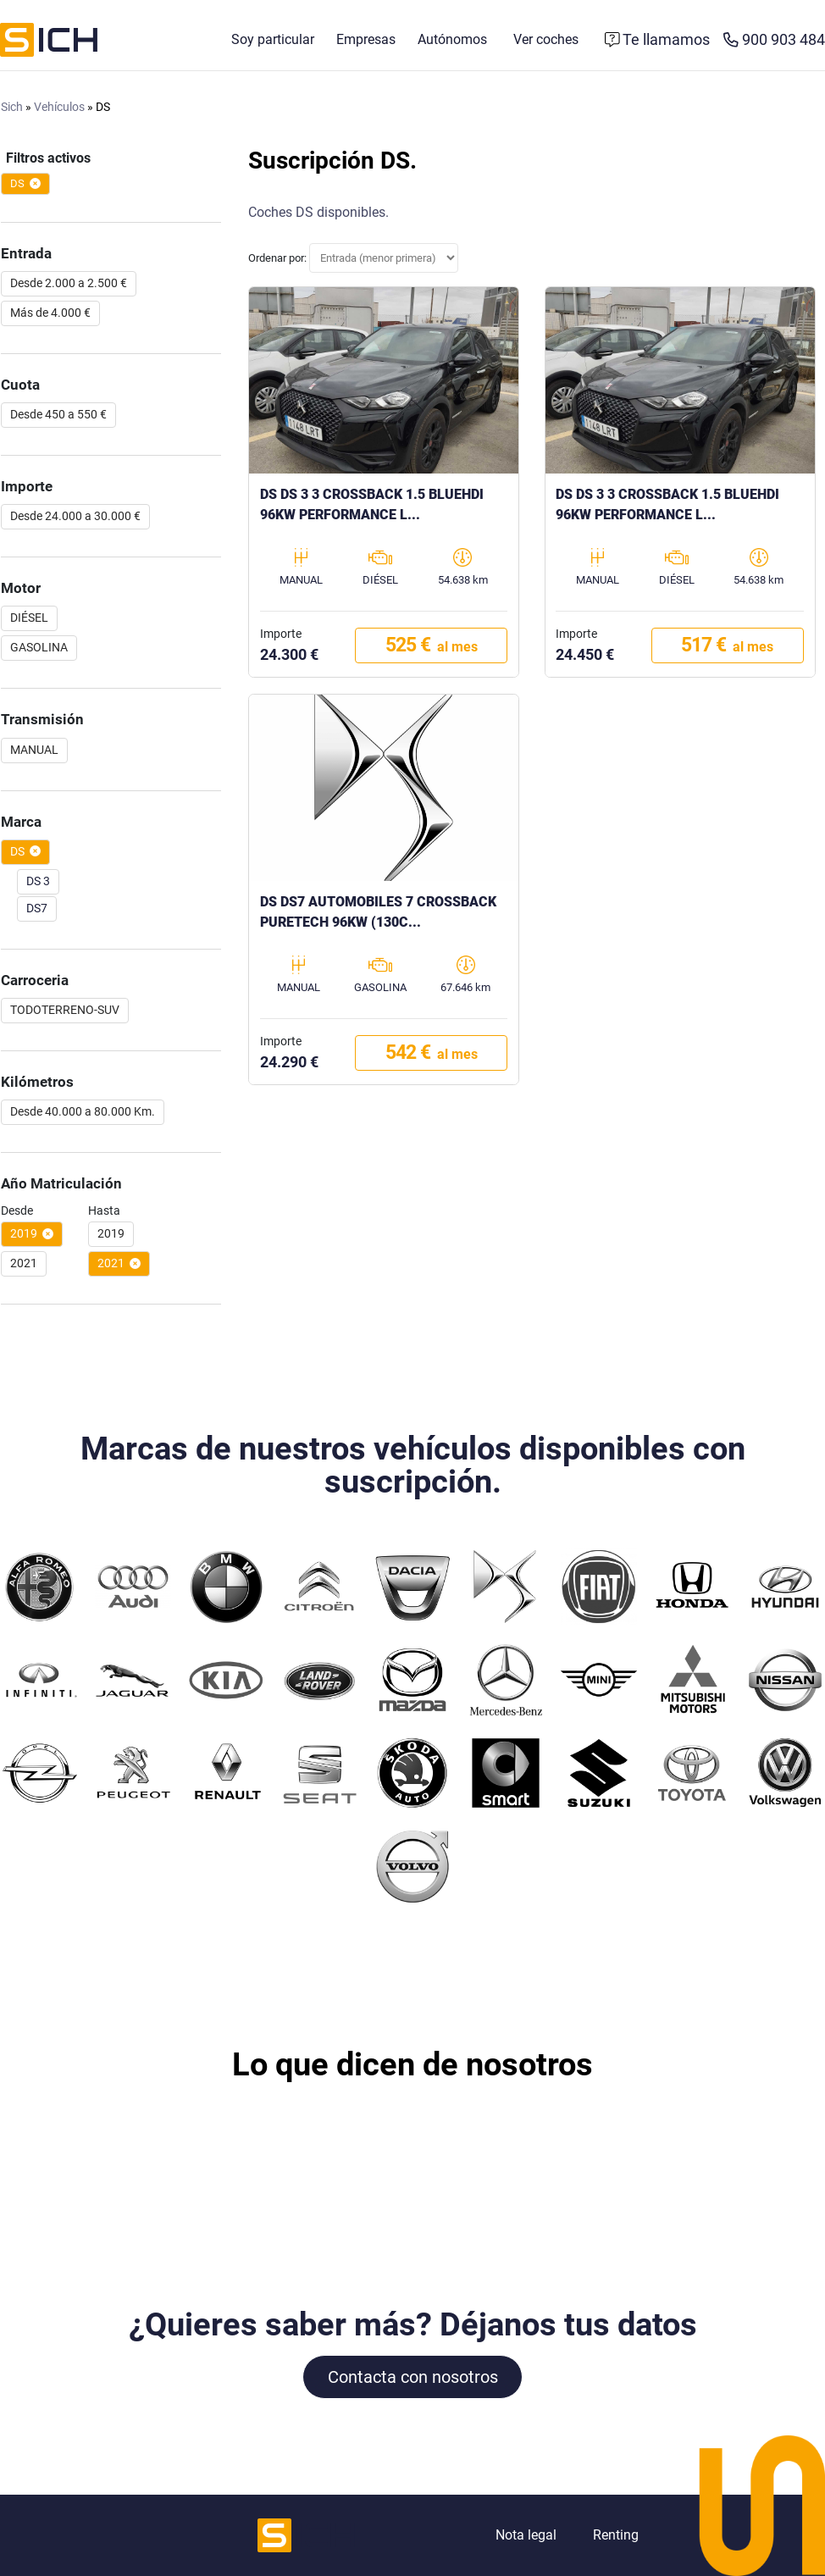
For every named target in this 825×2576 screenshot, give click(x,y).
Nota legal (526, 2535)
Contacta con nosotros (413, 2377)
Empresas (366, 40)
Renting (616, 2535)
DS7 (36, 909)
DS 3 (38, 882)
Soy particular (272, 40)
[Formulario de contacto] (658, 41)
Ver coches (546, 40)
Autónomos (452, 40)
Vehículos (59, 108)
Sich (12, 108)
